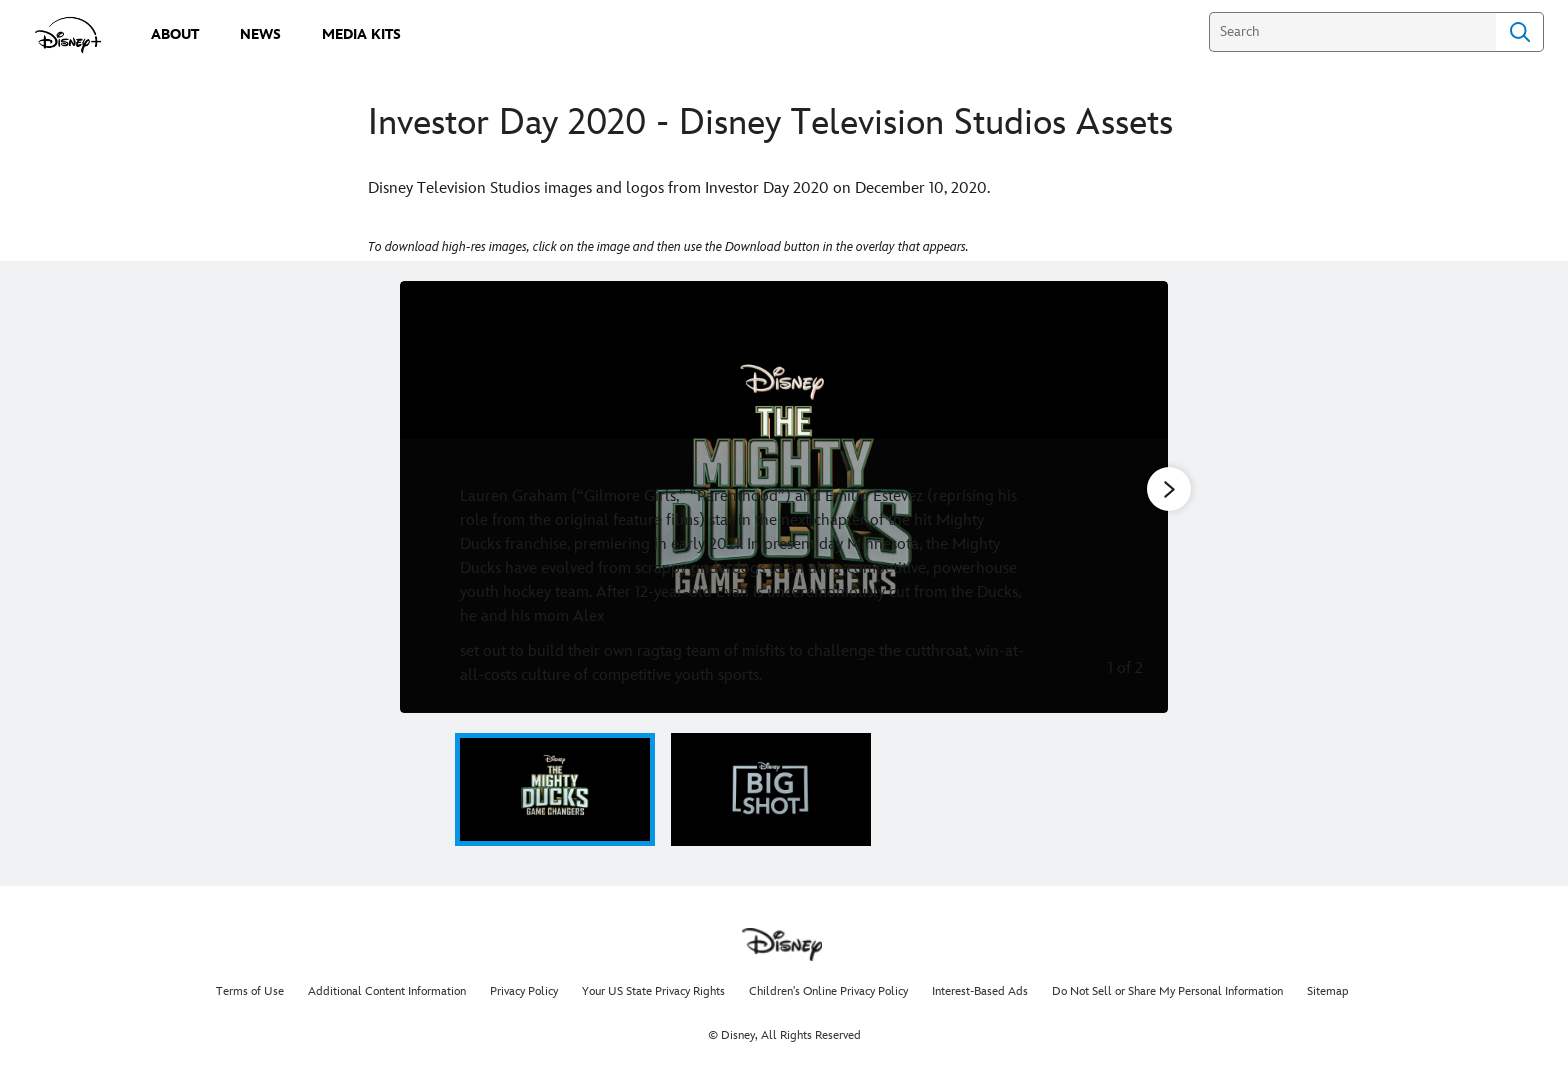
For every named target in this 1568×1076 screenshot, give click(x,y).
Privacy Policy (524, 991)
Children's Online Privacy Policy (828, 991)
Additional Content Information (387, 991)
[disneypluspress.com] (68, 35)
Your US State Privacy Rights (653, 991)
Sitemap (1328, 991)
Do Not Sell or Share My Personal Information (1167, 991)
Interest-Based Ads (980, 991)
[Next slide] (1137, 497)
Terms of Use (250, 991)
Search (1520, 32)
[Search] (1352, 32)
